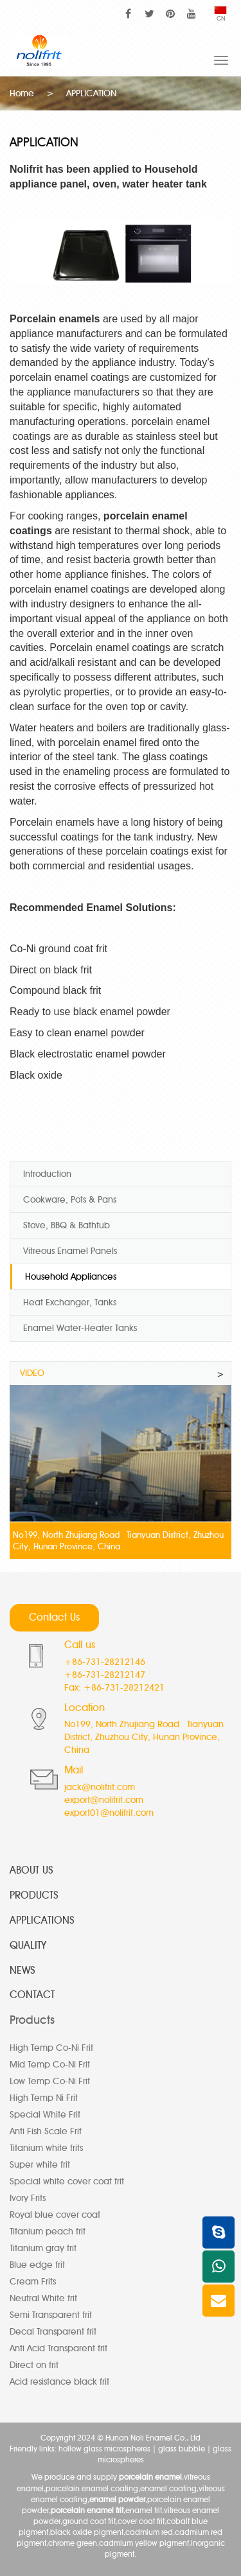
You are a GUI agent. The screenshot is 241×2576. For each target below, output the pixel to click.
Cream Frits (33, 2281)
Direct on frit (34, 2365)
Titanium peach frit (47, 2231)
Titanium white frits (46, 2148)
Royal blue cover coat (55, 2214)
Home (22, 93)
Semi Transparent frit (51, 2315)
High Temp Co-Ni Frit (51, 2047)
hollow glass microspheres (104, 2448)
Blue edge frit (37, 2264)
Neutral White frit (43, 2298)
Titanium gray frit (43, 2248)
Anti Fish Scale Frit (46, 2131)
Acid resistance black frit (59, 2381)
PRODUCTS (34, 1895)
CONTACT (32, 1995)
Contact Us (54, 1617)
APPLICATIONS (42, 1920)
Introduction (47, 1174)
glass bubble (181, 2448)
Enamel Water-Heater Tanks (80, 1328)
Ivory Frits (28, 2198)
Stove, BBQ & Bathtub (66, 1225)
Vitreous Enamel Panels (70, 1251)
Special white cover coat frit (67, 2181)
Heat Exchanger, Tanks (69, 1302)
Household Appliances (70, 1276)
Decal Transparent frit (53, 2331)
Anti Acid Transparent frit (58, 2348)
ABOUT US (31, 1870)
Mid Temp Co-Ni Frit (50, 2064)
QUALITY (28, 1945)
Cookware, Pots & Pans (69, 1199)
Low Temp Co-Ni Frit (50, 2081)
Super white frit (40, 2164)
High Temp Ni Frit (44, 2098)
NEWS (22, 1970)
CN (221, 14)
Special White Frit (45, 2114)
